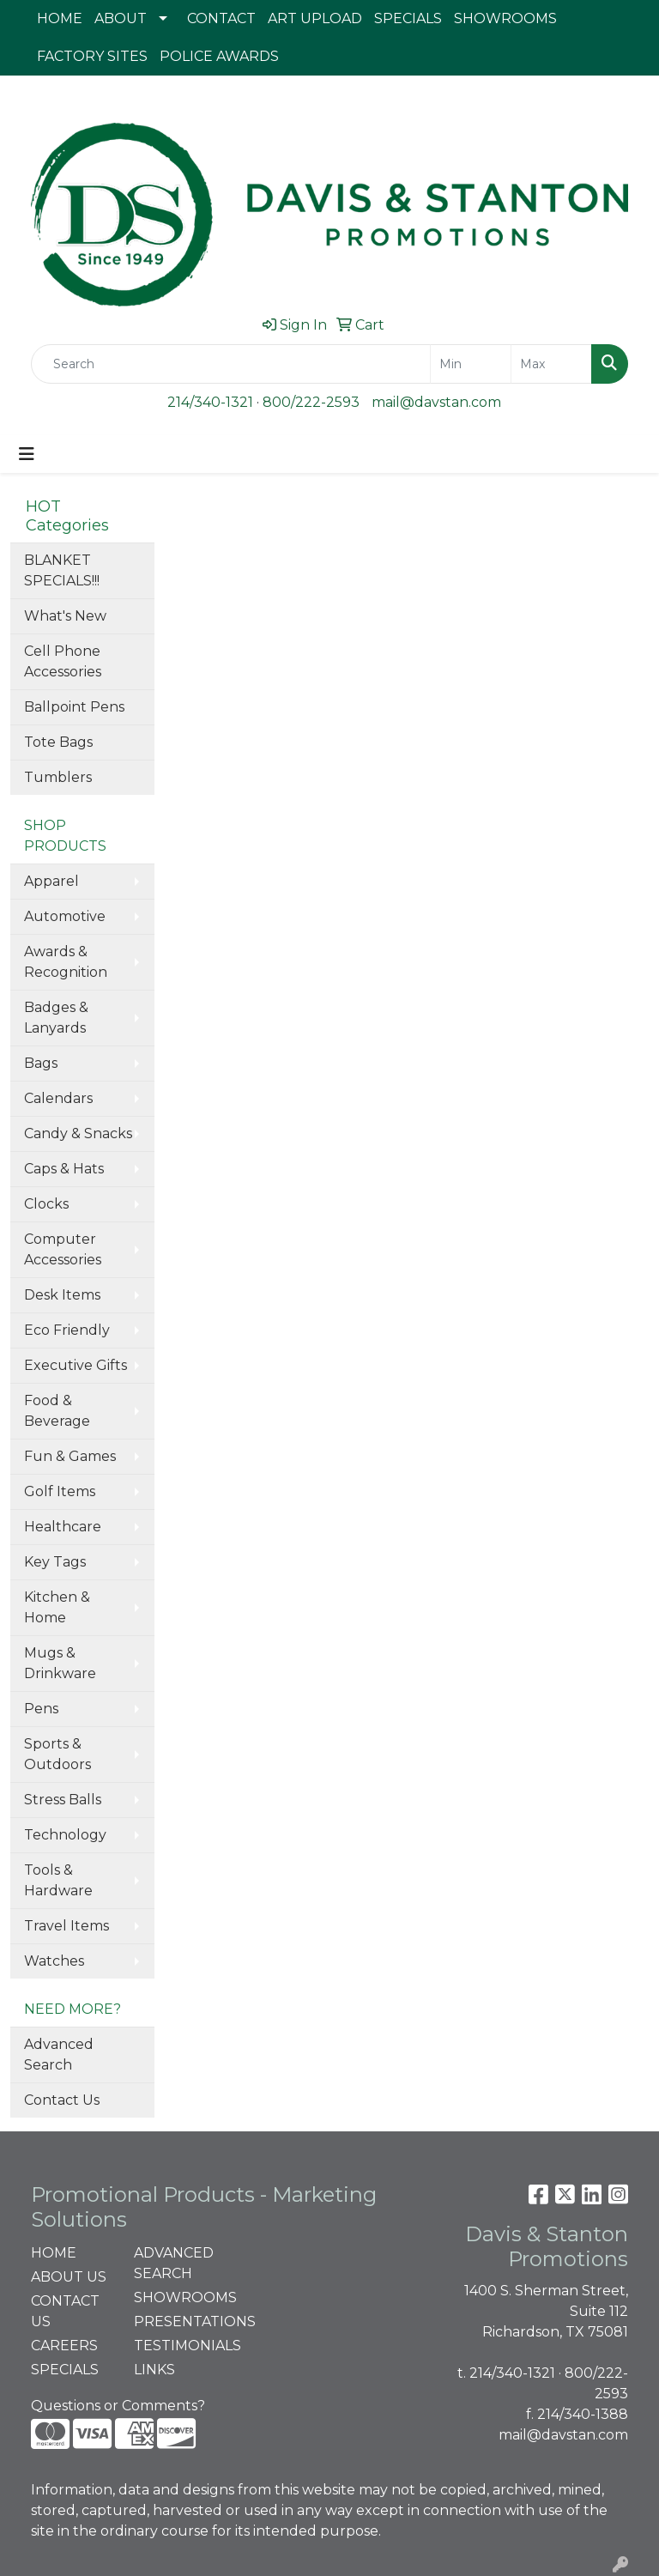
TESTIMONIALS (175, 2345)
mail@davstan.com (436, 402)
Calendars (58, 1098)
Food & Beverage (57, 1410)
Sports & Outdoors (57, 1754)
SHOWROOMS (505, 18)
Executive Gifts (75, 1365)
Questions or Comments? (118, 2405)
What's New (65, 616)
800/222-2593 (311, 402)
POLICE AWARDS (219, 56)
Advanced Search (59, 2054)
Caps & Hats (64, 1169)
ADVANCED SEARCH (174, 2263)
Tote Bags (58, 742)
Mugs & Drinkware (60, 1663)
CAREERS (64, 2345)
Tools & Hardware (58, 1880)
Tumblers (58, 777)
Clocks (46, 1204)
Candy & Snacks (78, 1133)
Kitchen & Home (57, 1607)
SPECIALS (408, 18)
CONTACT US (65, 2311)
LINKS (154, 2369)
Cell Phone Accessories (62, 661)
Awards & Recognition (65, 961)
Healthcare (62, 1526)
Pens (41, 1708)
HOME (59, 18)
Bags (40, 1063)
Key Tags (55, 1562)
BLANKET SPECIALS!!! (62, 570)
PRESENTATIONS (175, 2321)
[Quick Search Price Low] (470, 364)
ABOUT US (68, 2277)
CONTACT (221, 18)
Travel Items (66, 1926)
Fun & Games (70, 1456)
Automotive (65, 916)
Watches (54, 1961)
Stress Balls (62, 1799)
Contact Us (62, 2100)
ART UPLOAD (315, 18)
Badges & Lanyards (56, 1017)
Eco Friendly (67, 1330)
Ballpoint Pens (74, 707)
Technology (65, 1835)
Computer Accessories (62, 1249)
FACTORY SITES (92, 56)
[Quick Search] (231, 364)
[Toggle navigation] (27, 454)
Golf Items (59, 1491)
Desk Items (62, 1295)
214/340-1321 (210, 402)
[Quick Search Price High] (551, 364)
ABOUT (120, 18)
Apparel (51, 881)
